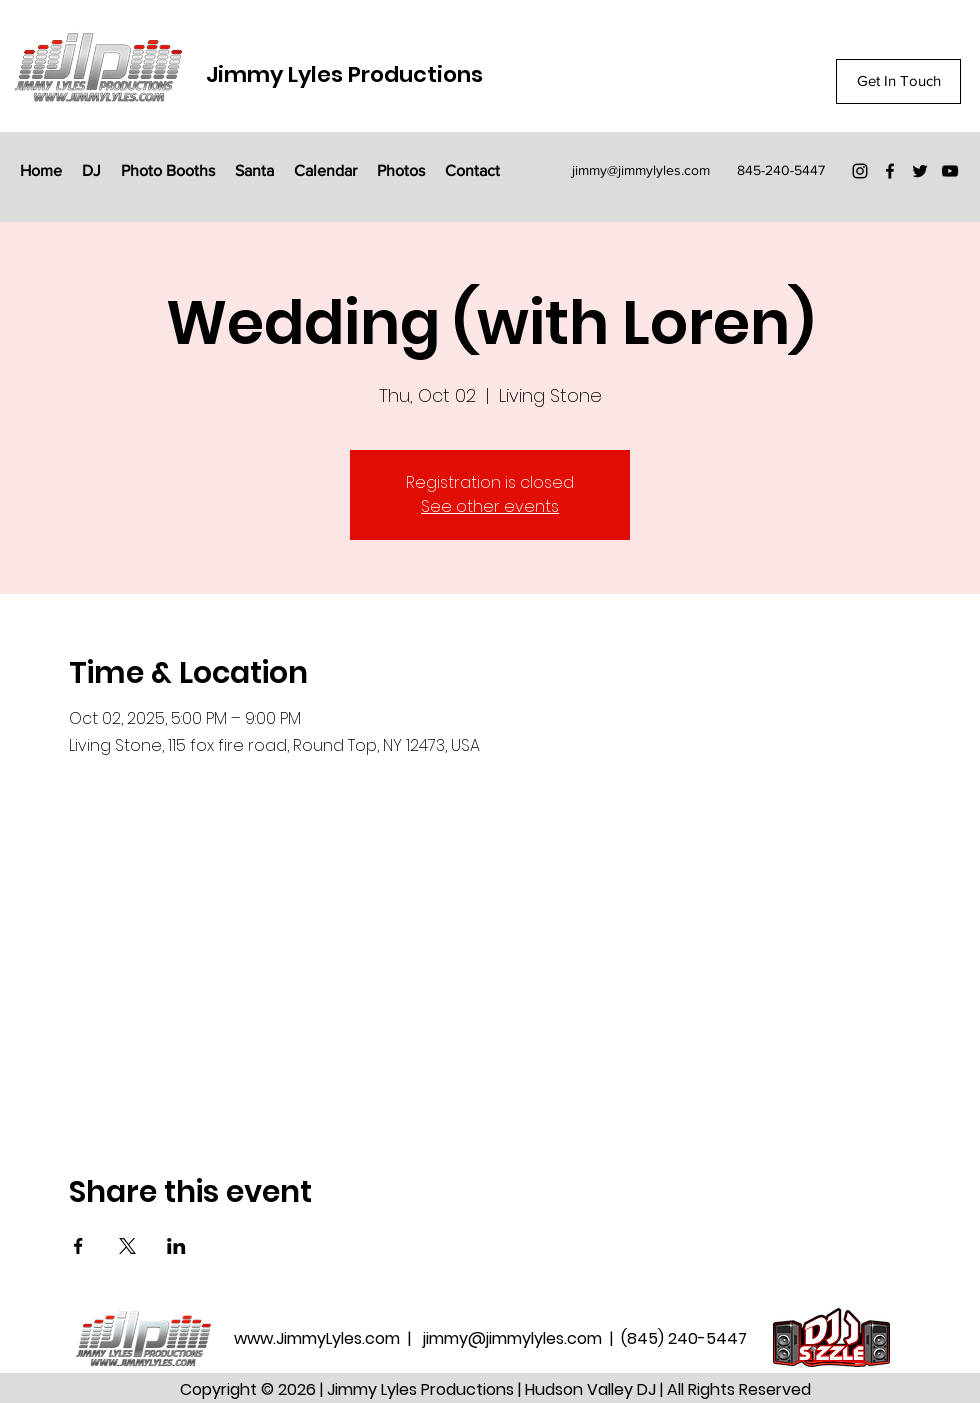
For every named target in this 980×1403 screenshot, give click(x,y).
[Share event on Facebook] (78, 1246)
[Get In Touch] (898, 81)
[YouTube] (950, 171)
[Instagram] (860, 171)
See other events (490, 506)
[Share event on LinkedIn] (176, 1246)
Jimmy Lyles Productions (344, 74)
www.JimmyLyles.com (319, 1338)
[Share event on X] (127, 1246)
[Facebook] (890, 171)
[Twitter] (920, 171)
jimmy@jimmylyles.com (641, 170)
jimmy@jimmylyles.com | (522, 1338)
